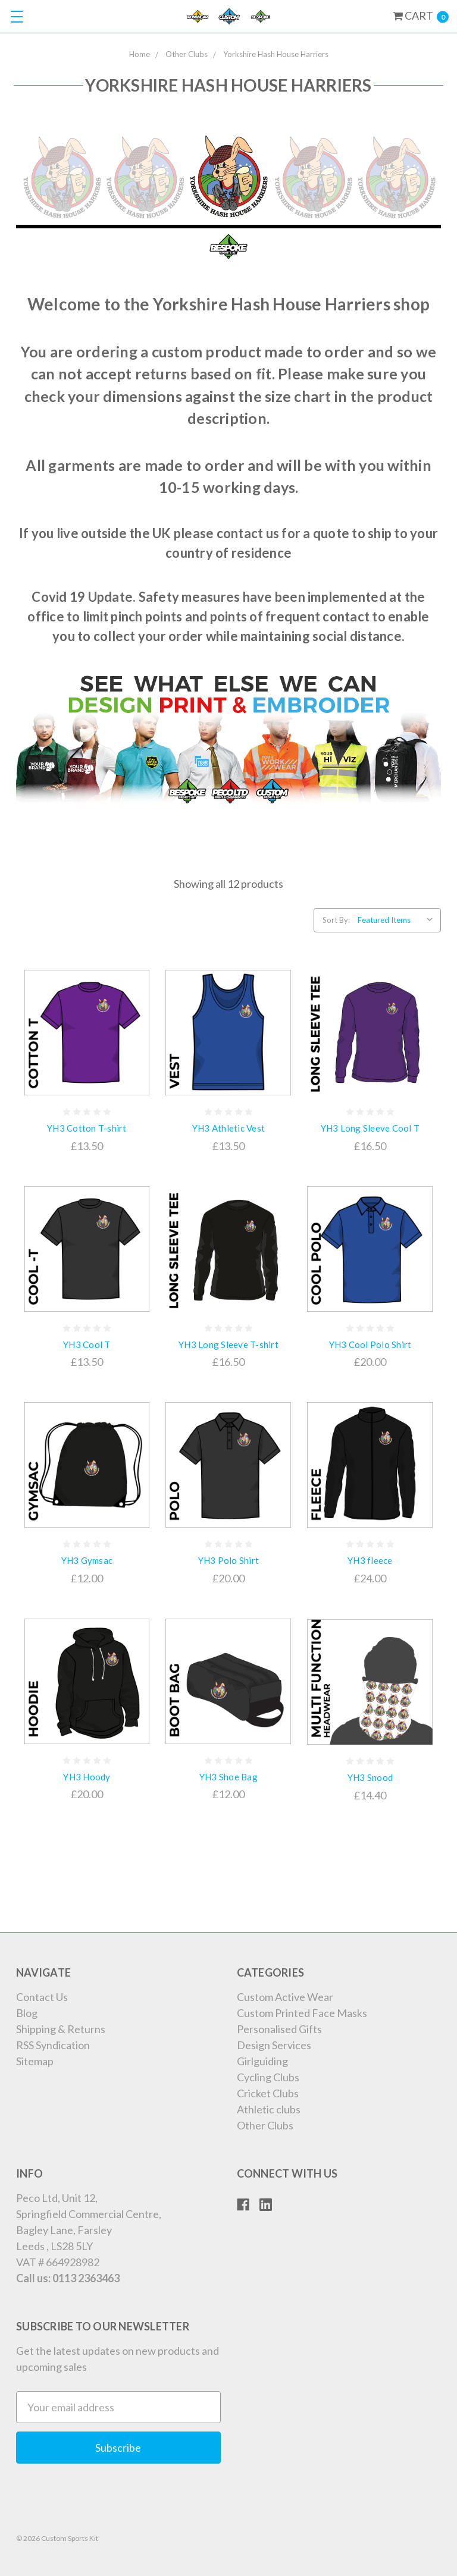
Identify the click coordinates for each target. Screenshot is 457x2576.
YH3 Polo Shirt (228, 1560)
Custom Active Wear (285, 1996)
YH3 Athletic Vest (228, 1128)
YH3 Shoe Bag (228, 1776)
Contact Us (42, 1996)
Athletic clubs (269, 2109)
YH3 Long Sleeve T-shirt (228, 1344)
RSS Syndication (53, 2045)
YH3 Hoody (86, 1776)
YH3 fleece (370, 1560)
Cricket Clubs (268, 2093)
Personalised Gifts (279, 2028)
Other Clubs (186, 54)
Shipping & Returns (60, 2028)
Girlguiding (262, 2061)
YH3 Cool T (87, 1344)
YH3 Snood (370, 1777)
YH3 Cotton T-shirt (87, 1128)
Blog (26, 2012)
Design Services (274, 2045)
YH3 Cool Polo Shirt (370, 1344)
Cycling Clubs (268, 2077)
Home (139, 54)
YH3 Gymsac (87, 1560)
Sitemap (35, 2061)
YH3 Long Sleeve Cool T (370, 1128)
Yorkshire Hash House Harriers (275, 54)
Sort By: (336, 920)
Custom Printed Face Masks (302, 2012)
